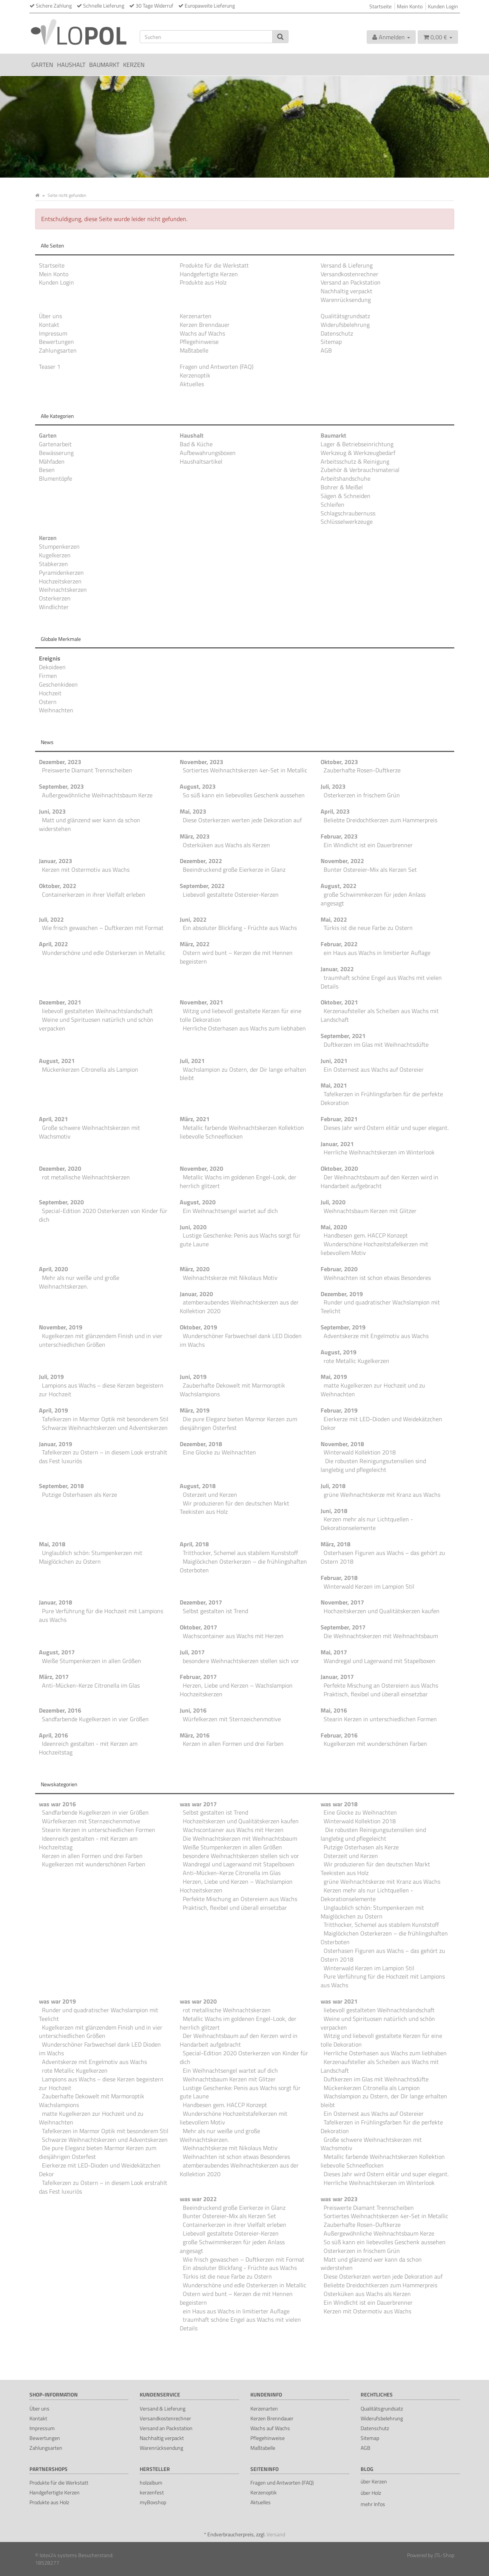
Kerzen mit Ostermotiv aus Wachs (86, 869)
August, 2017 (57, 1652)
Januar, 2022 (337, 968)
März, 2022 (195, 943)
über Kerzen (374, 2481)
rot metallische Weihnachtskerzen (86, 1177)
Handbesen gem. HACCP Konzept (366, 1235)
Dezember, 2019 (342, 1293)
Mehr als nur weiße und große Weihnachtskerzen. (79, 1282)
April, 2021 (53, 1118)
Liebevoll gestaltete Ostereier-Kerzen (231, 894)
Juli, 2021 (192, 1060)
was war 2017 (198, 1804)
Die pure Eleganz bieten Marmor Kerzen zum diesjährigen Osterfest (238, 1423)
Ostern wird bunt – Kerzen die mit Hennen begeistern (236, 957)
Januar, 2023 (55, 860)
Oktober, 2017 (198, 1627)
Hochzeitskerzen (60, 581)
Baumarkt (104, 64)
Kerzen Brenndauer (205, 324)
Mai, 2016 (334, 1710)
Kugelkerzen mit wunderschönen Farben (375, 1743)
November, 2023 (201, 761)
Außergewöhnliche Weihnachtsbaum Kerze (97, 795)
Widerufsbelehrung (345, 324)
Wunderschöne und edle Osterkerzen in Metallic (103, 952)
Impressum (53, 333)
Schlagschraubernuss (348, 513)
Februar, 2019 (339, 1410)
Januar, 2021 (337, 1143)
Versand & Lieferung (347, 265)
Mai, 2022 (334, 919)
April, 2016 (53, 1735)
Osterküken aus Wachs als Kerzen (226, 844)
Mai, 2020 (334, 1227)
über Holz (371, 2493)
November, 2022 (342, 860)
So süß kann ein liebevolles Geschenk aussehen (244, 795)
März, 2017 (54, 1676)
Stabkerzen (53, 563)
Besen (47, 469)
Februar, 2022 (339, 943)
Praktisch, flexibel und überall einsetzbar (376, 1694)
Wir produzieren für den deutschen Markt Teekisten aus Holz (234, 1507)
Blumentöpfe (55, 478)
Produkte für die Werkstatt (214, 265)
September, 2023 (61, 786)
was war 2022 (198, 2198)
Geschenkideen (58, 684)
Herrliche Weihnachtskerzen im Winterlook (379, 1152)
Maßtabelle (194, 350)
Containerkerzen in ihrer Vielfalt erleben (93, 894)
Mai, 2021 (334, 1085)
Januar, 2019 (55, 1443)
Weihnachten (56, 710)
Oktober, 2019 (198, 1327)
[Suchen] (206, 36)
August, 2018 (198, 1485)
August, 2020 (198, 1202)
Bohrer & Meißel (342, 487)
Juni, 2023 (52, 811)
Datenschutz (337, 333)
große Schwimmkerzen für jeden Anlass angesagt (373, 899)
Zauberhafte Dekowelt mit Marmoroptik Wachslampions (232, 1390)
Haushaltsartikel (201, 461)
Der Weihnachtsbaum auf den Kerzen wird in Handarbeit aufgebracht (379, 1181)
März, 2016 (195, 1735)
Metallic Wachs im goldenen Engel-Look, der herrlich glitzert (238, 1181)
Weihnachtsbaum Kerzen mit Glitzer (370, 1210)
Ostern (48, 701)
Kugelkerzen (55, 555)
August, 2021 (57, 1060)
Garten (42, 64)
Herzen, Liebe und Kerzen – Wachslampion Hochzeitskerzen (236, 1690)
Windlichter (54, 606)
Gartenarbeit (55, 444)
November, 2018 (342, 1443)
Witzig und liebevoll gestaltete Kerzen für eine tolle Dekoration (240, 1015)
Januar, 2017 (337, 1676)
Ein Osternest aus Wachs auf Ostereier (374, 1069)
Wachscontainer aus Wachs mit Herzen (233, 1635)
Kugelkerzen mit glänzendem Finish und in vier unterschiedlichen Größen (100, 1340)
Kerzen (134, 64)
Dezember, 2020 (60, 1168)
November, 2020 (201, 1168)
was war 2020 (198, 2001)
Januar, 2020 (196, 1293)
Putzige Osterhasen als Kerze (79, 1494)
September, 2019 (343, 1327)
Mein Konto (410, 6)
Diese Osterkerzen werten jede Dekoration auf (242, 820)
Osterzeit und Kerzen (210, 1494)
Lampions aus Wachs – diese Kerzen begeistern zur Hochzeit (101, 1390)
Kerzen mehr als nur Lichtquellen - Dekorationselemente (367, 1523)
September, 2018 (61, 1485)
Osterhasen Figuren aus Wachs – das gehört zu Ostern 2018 (383, 1557)
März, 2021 (195, 1118)
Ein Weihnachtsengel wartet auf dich (230, 1210)
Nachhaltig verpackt (346, 291)
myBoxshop (153, 2502)
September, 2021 (343, 1035)
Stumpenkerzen (59, 546)
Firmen (48, 675)
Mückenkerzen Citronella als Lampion (90, 1069)
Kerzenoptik (195, 375)
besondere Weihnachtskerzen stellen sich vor (241, 1660)
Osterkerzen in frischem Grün (362, 795)
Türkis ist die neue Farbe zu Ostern (368, 927)
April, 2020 (53, 1268)
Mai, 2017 (334, 1652)
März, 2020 (195, 1268)
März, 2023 (195, 836)
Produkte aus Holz (203, 282)
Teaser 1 (49, 366)
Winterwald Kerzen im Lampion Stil (369, 1586)
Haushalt (71, 64)
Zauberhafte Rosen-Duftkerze (362, 770)
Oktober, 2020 (339, 1168)
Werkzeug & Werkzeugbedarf (358, 452)
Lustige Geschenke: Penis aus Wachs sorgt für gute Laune (240, 1240)
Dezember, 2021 (60, 1002)
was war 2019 (57, 2001)
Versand (276, 2534)
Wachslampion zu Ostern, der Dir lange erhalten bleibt (243, 1074)
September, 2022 (202, 885)
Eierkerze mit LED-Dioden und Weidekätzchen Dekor (381, 1423)
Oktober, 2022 (57, 885)
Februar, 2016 (339, 1735)
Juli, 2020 (333, 1202)
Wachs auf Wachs (202, 333)
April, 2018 (194, 1544)
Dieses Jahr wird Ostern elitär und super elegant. (386, 1127)
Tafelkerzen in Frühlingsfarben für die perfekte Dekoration (382, 1098)
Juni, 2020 (193, 1227)
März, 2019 (195, 1410)
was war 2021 (339, 2001)
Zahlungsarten (58, 350)
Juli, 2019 (51, 1376)
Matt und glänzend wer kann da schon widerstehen (89, 824)
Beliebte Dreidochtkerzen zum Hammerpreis (380, 820)
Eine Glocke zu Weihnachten (219, 1452)
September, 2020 (61, 1202)
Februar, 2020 (339, 1268)
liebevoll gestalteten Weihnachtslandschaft (97, 1010)
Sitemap (331, 341)
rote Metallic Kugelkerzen (356, 1360)
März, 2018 (335, 1544)
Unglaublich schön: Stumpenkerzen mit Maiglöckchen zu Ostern (90, 1557)
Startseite (380, 6)
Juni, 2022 (193, 919)
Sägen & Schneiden (345, 495)
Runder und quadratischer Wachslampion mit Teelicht (380, 1306)
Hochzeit (50, 693)
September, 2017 (343, 1627)
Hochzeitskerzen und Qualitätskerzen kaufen (382, 1610)
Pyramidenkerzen (61, 572)
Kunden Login (443, 6)
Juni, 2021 (334, 1060)
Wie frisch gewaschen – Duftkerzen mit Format (103, 927)
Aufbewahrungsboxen (208, 452)
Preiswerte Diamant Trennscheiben (87, 770)
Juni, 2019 (193, 1376)
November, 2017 (342, 1602)
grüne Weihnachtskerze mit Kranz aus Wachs (382, 1494)
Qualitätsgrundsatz (345, 315)
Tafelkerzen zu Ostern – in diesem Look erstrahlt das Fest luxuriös (103, 1456)
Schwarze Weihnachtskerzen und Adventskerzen (105, 1427)
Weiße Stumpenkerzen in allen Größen (91, 1660)
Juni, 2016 (193, 1710)
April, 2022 (53, 943)
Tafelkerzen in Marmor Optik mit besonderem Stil (105, 1418)
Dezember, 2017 (201, 1602)
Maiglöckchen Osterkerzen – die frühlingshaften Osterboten (243, 1566)
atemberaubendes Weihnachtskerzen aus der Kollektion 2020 (239, 1306)
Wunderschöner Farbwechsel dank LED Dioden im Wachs (241, 1340)
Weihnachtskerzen (63, 589)
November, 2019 (60, 1327)
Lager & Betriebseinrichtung (357, 444)
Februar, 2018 (339, 1577)
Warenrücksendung (346, 299)
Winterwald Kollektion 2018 (360, 1452)
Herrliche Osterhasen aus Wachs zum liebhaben (244, 1028)
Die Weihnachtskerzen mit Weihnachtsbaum (381, 1635)
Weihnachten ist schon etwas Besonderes (377, 1277)
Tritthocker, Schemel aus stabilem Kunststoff (240, 1552)
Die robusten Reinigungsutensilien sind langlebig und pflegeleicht (373, 1465)
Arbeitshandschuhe (345, 478)
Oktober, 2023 (339, 761)
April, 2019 (53, 1410)
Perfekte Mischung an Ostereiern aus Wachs (381, 1685)
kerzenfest (152, 2492)
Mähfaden (52, 461)
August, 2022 (338, 885)
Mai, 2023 (193, 811)
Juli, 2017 (192, 1652)
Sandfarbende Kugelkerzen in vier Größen (95, 1719)
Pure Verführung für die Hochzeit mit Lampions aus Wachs (101, 1615)
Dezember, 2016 (60, 1710)
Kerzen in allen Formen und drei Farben (233, 1743)
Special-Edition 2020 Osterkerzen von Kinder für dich (103, 1215)
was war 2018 (339, 1804)
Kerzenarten (195, 315)
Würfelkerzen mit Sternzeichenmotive (232, 1719)
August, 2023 (198, 786)
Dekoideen (52, 666)
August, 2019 (338, 1352)
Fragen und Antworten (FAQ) (216, 366)
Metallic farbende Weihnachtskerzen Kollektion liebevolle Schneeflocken (242, 1132)
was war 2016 (57, 1804)
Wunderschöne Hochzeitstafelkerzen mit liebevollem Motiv (374, 1248)
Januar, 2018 (55, 1602)
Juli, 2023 (333, 786)
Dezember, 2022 (201, 860)
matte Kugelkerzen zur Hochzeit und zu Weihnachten (373, 1390)
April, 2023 (335, 811)
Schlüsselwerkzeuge (347, 521)
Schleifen (332, 504)
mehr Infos (373, 2504)
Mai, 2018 (52, 1544)
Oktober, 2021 (339, 1002)
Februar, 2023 (339, 836)
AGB (326, 350)
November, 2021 (201, 1002)
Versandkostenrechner (349, 273)
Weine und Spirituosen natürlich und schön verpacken (96, 1024)
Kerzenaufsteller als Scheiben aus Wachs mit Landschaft (380, 1015)
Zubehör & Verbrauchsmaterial (360, 469)
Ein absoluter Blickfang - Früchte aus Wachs (240, 927)
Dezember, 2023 (60, 761)
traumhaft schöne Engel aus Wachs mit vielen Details (381, 982)
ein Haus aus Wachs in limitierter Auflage (377, 952)
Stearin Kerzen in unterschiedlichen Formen (380, 1719)
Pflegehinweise (199, 341)
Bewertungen (56, 341)
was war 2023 (339, 2198)
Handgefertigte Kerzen (209, 273)
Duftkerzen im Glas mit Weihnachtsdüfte (376, 1044)
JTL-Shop (444, 2555)
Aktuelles (192, 383)
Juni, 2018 (334, 1510)
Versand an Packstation (351, 282)
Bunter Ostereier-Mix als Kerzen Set (370, 869)
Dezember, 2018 (201, 1443)
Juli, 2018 (333, 1485)
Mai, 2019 (334, 1376)
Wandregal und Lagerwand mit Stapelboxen (379, 1660)
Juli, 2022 (51, 919)
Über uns (50, 315)
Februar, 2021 (339, 1118)
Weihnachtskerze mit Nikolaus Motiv (230, 1277)
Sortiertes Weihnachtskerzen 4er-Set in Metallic (245, 770)
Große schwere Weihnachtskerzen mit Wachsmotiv (89, 1132)
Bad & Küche (196, 444)
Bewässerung (56, 452)
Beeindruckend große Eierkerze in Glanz (234, 869)
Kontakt (49, 324)
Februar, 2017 (198, 1676)
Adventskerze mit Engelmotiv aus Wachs (376, 1335)
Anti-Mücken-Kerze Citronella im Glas (91, 1685)
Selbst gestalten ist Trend (215, 1610)
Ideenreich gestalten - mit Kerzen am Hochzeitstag (88, 1748)
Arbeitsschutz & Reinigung (355, 461)
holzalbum (151, 2482)
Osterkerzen (55, 598)
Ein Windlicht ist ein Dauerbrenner (368, 844)
